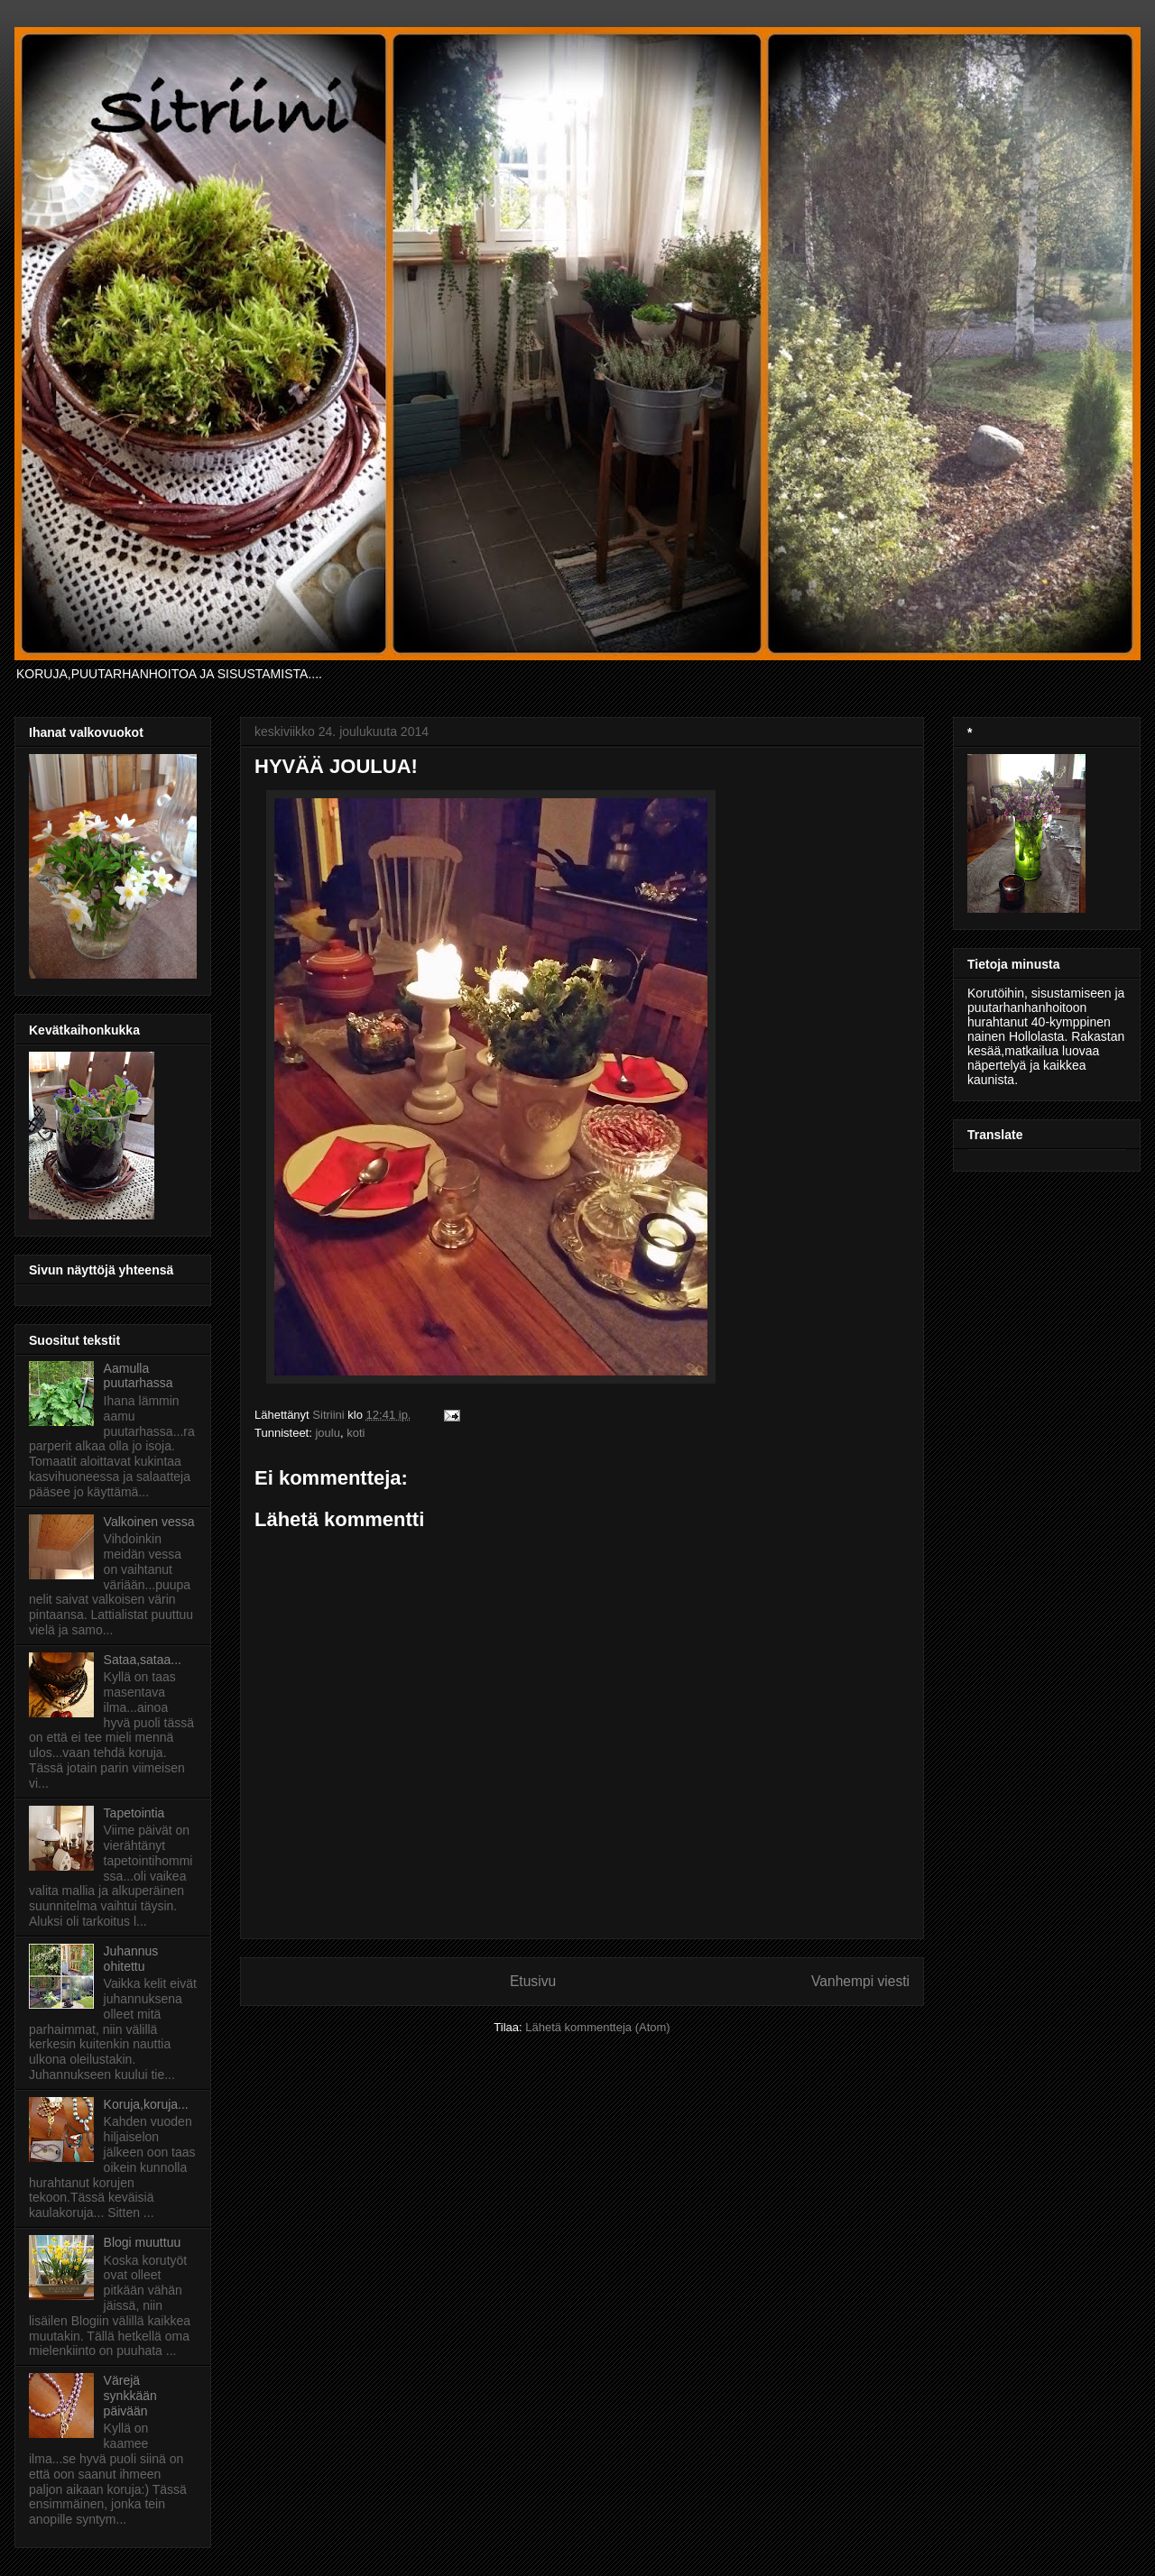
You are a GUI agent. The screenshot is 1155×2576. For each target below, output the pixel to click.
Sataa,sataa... (142, 1659)
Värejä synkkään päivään (130, 2395)
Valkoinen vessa (149, 1521)
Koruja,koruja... (146, 2104)
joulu (327, 1433)
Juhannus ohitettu (131, 1958)
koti (355, 1433)
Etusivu (533, 1981)
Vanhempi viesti (860, 1981)
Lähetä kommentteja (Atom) (597, 2027)
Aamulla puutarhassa (138, 1376)
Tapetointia (134, 1813)
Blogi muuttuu (142, 2242)
